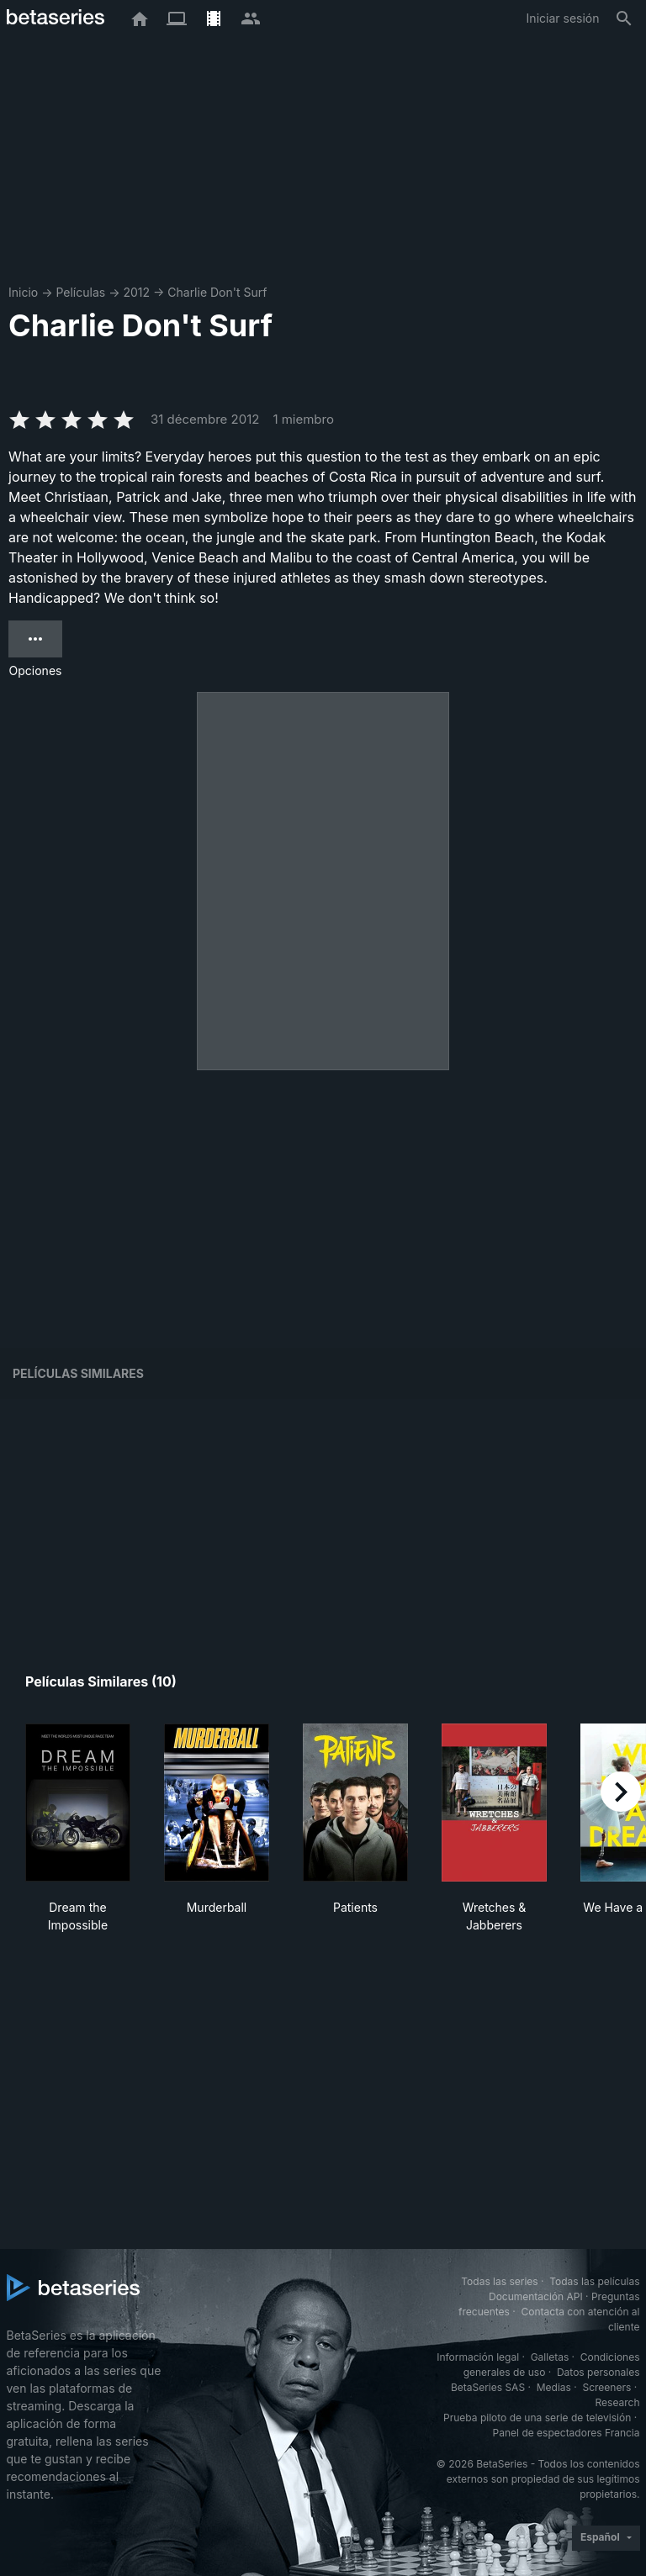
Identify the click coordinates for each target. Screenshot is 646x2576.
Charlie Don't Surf (217, 292)
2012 (136, 292)
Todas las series (499, 2281)
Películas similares (78, 1373)
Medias (554, 2387)
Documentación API (536, 2296)
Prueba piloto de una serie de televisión (537, 2417)
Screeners (606, 2387)
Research (618, 2402)
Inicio (23, 292)
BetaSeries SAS (488, 2387)
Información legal (478, 2357)
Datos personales (598, 2372)
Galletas (550, 2357)
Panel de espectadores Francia (566, 2432)
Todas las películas (594, 2281)
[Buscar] (624, 18)
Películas (80, 292)
